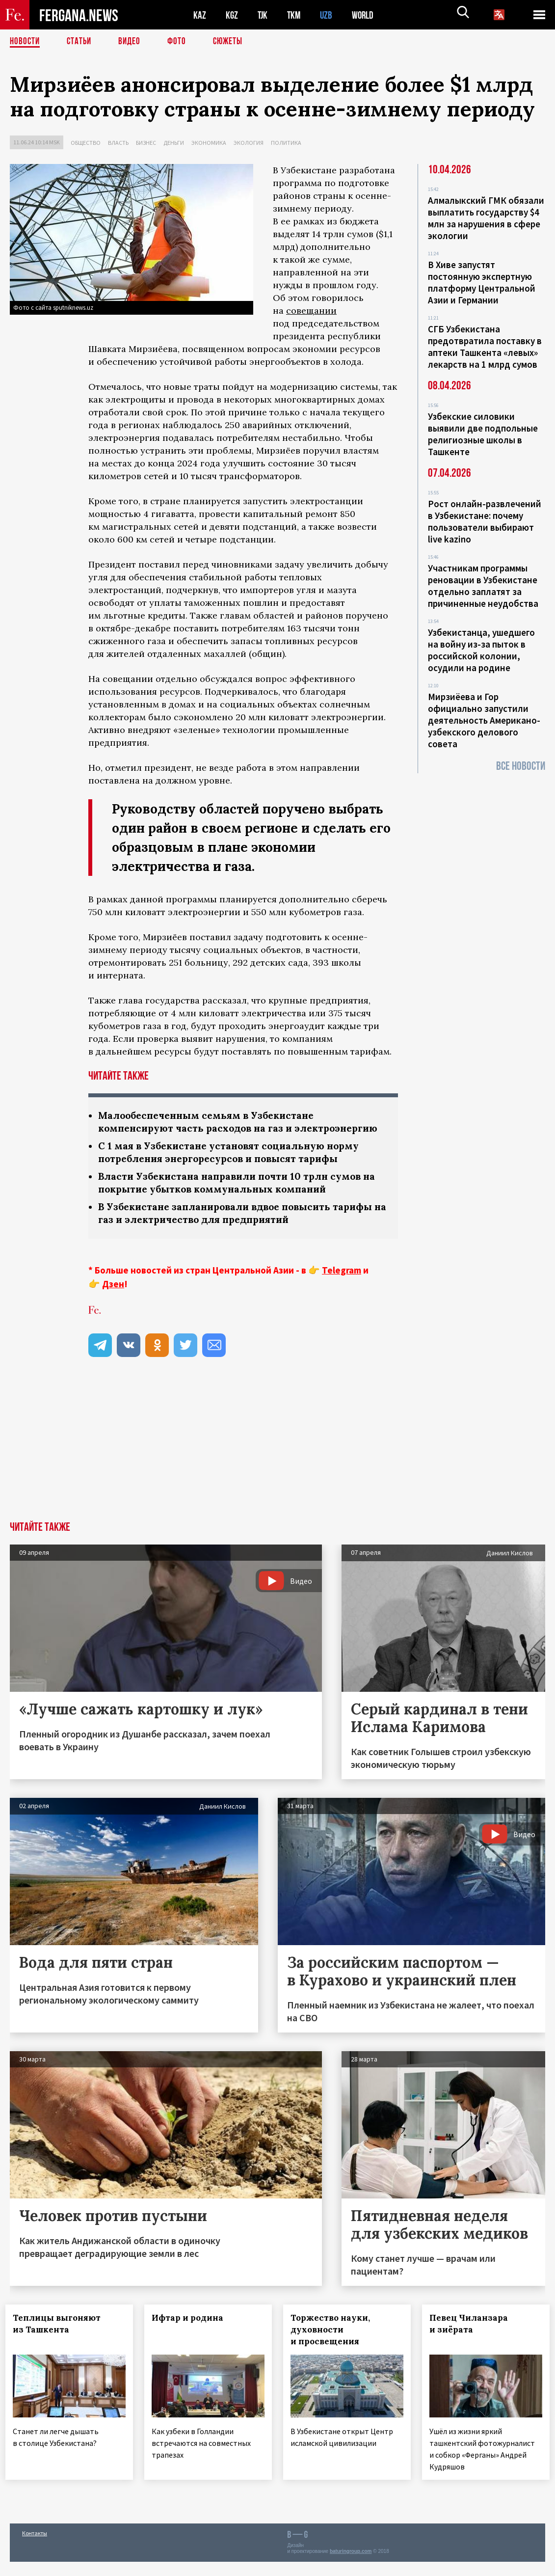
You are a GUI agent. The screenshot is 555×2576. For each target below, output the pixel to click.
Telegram (341, 1287)
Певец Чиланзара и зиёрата (472, 2341)
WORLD (366, 15)
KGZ (232, 15)
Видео (132, 42)
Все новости (520, 766)
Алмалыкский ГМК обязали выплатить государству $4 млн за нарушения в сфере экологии (486, 218)
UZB (328, 15)
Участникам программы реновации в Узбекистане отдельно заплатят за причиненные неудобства (483, 585)
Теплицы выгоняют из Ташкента (61, 2341)
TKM (296, 15)
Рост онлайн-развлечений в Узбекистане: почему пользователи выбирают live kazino (484, 521)
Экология (249, 142)
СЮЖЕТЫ (233, 42)
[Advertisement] (277, 1465)
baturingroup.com (351, 2565)
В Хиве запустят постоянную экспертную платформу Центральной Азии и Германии (481, 282)
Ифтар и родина (192, 2335)
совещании (311, 310)
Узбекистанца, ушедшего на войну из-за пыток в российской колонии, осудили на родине (481, 650)
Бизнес (146, 142)
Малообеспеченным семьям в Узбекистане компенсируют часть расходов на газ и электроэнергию (211, 1129)
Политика (286, 142)
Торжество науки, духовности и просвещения (334, 2347)
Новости (25, 42)
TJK (263, 15)
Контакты (34, 2547)
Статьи (81, 42)
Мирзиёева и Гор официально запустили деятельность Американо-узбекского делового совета (484, 720)
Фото (180, 42)
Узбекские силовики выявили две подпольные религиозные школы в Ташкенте (483, 434)
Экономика (208, 142)
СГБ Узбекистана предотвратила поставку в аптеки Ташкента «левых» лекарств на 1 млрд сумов (485, 346)
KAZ (199, 15)
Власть (118, 142)
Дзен (113, 1301)
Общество (86, 142)
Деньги (173, 142)
